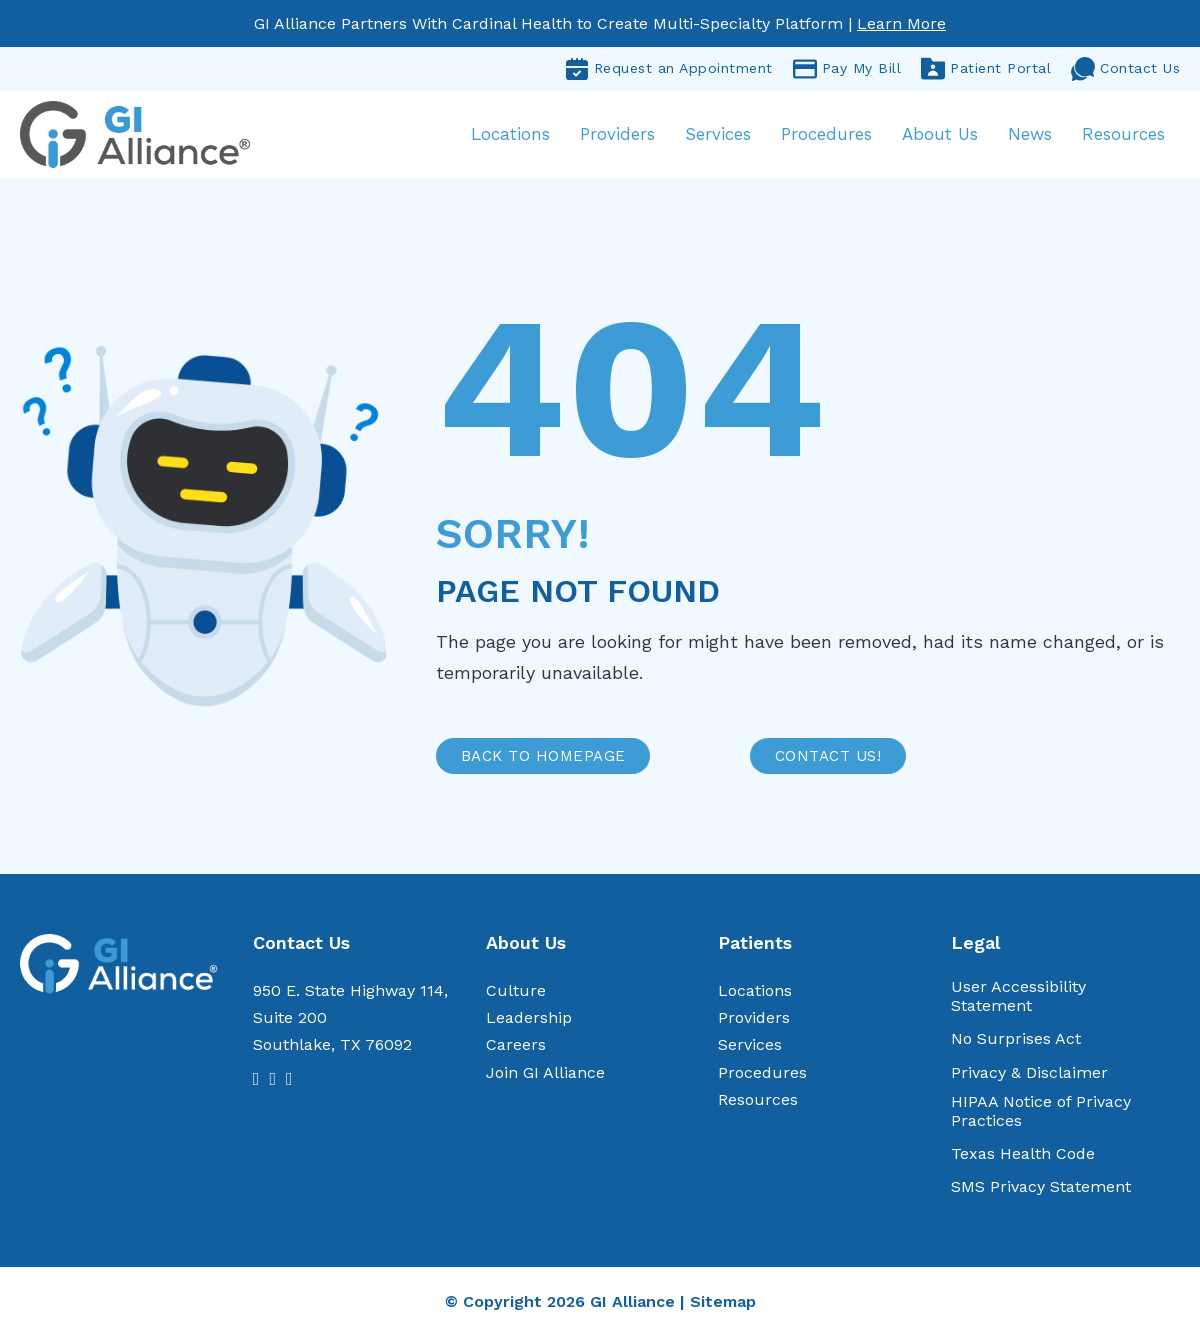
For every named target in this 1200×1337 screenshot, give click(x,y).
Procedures (826, 134)
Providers (617, 134)
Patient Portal (986, 69)
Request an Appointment (669, 69)
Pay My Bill (847, 69)
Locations (510, 134)
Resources (1123, 134)
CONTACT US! (828, 756)
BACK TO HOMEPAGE (543, 756)
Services (718, 134)
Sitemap (723, 1301)
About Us (940, 134)
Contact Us (1125, 69)
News (1030, 134)
